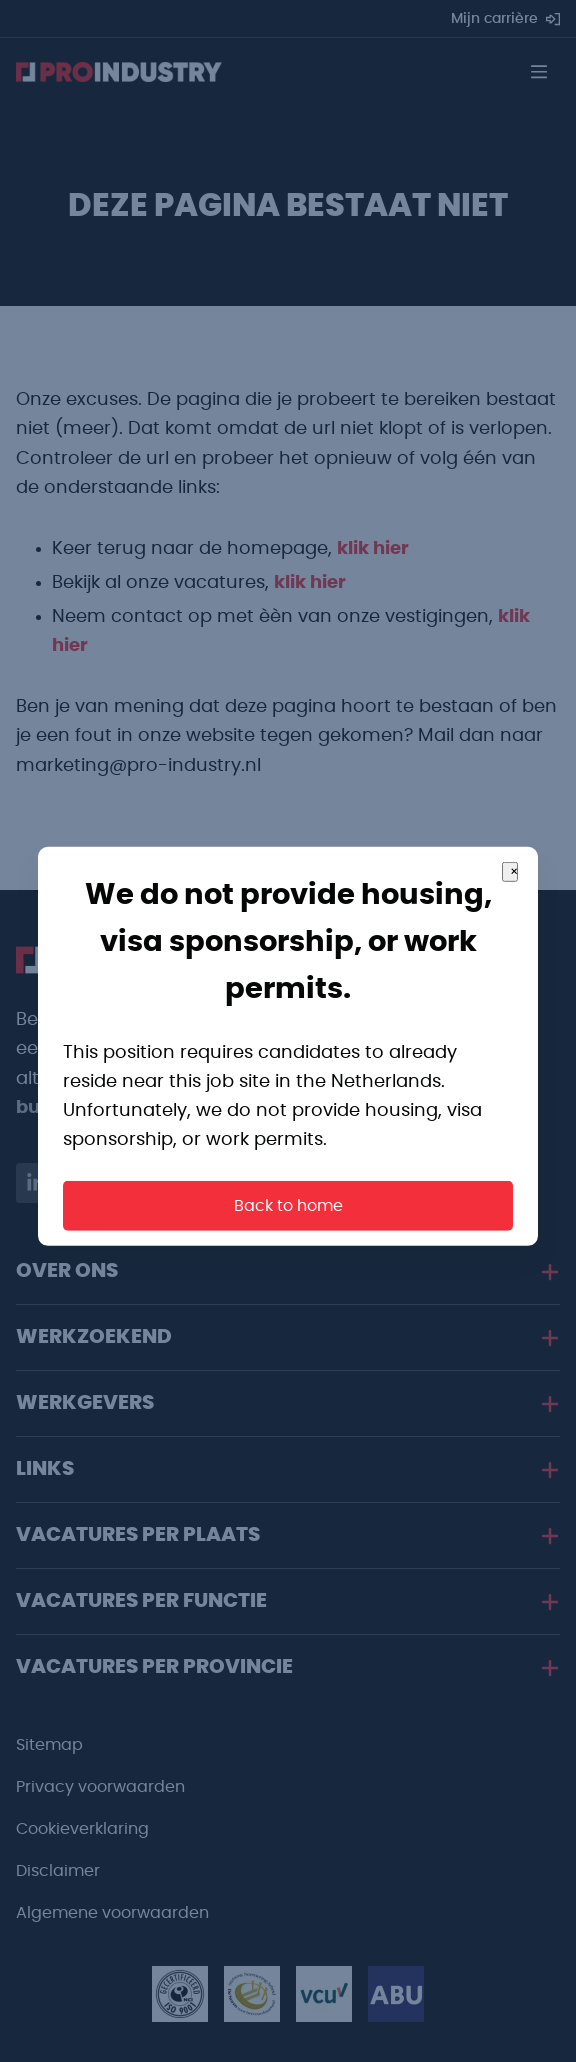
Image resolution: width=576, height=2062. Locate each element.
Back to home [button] (288, 1253)
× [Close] (514, 920)
